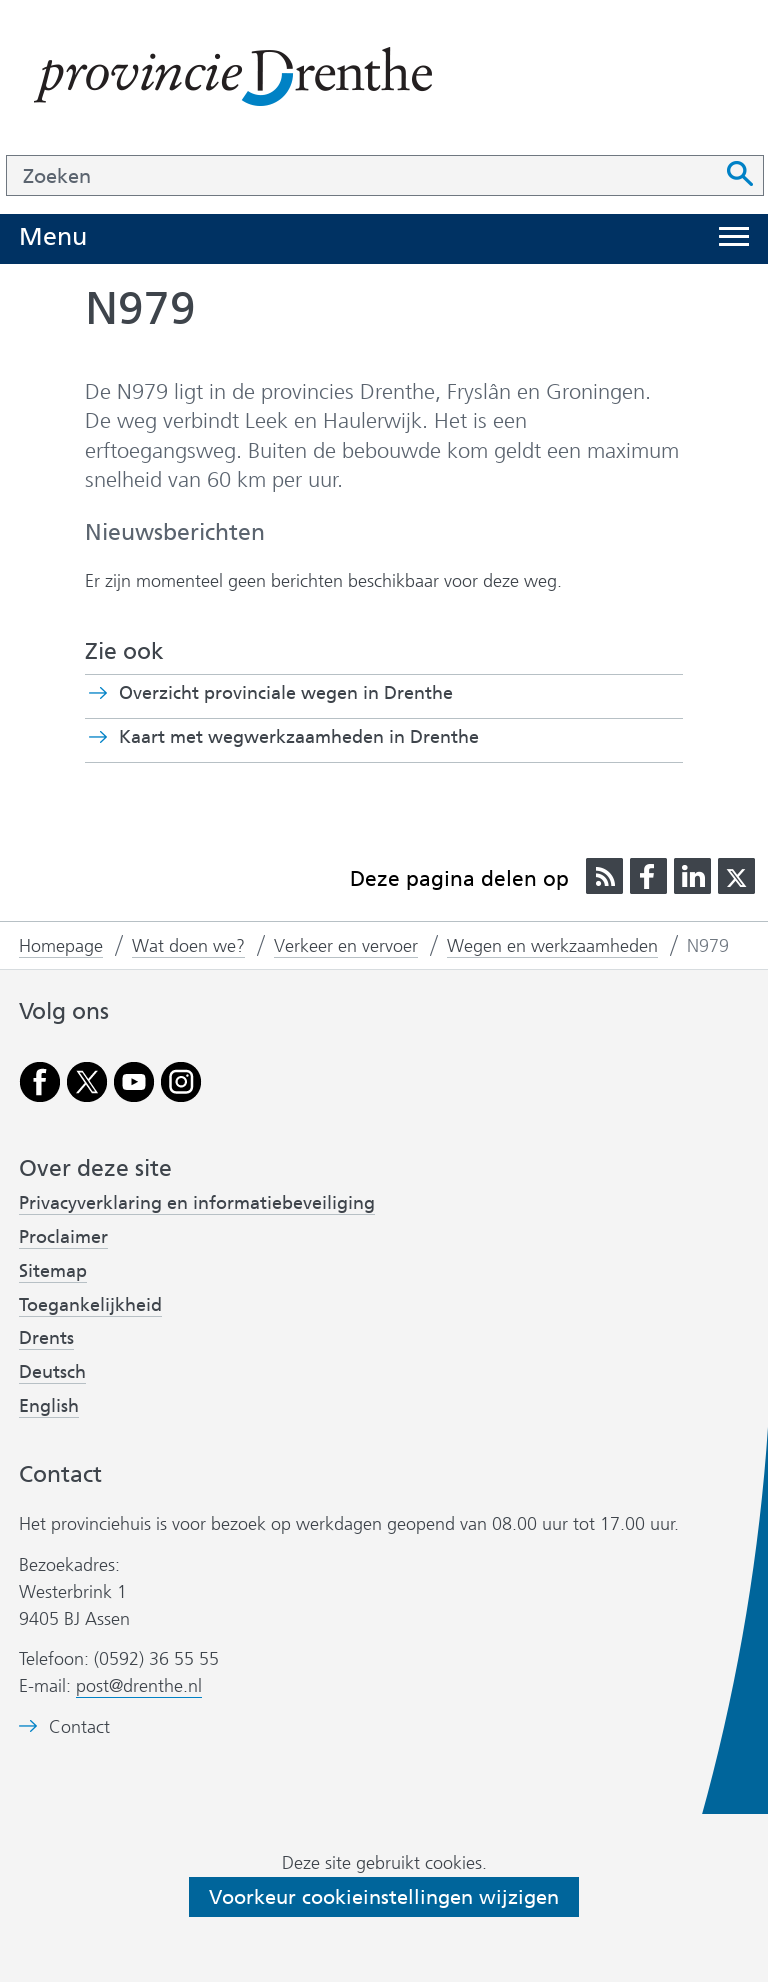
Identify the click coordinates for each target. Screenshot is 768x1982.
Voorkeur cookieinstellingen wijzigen (384, 1897)
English (49, 1406)
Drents (46, 1338)
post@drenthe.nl (139, 1686)
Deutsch (52, 1372)
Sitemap (53, 1271)
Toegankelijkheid (90, 1305)
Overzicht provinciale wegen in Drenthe (286, 693)
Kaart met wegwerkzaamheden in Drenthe (334, 737)
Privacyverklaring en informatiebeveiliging (197, 1203)
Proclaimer (63, 1237)
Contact (79, 1727)
